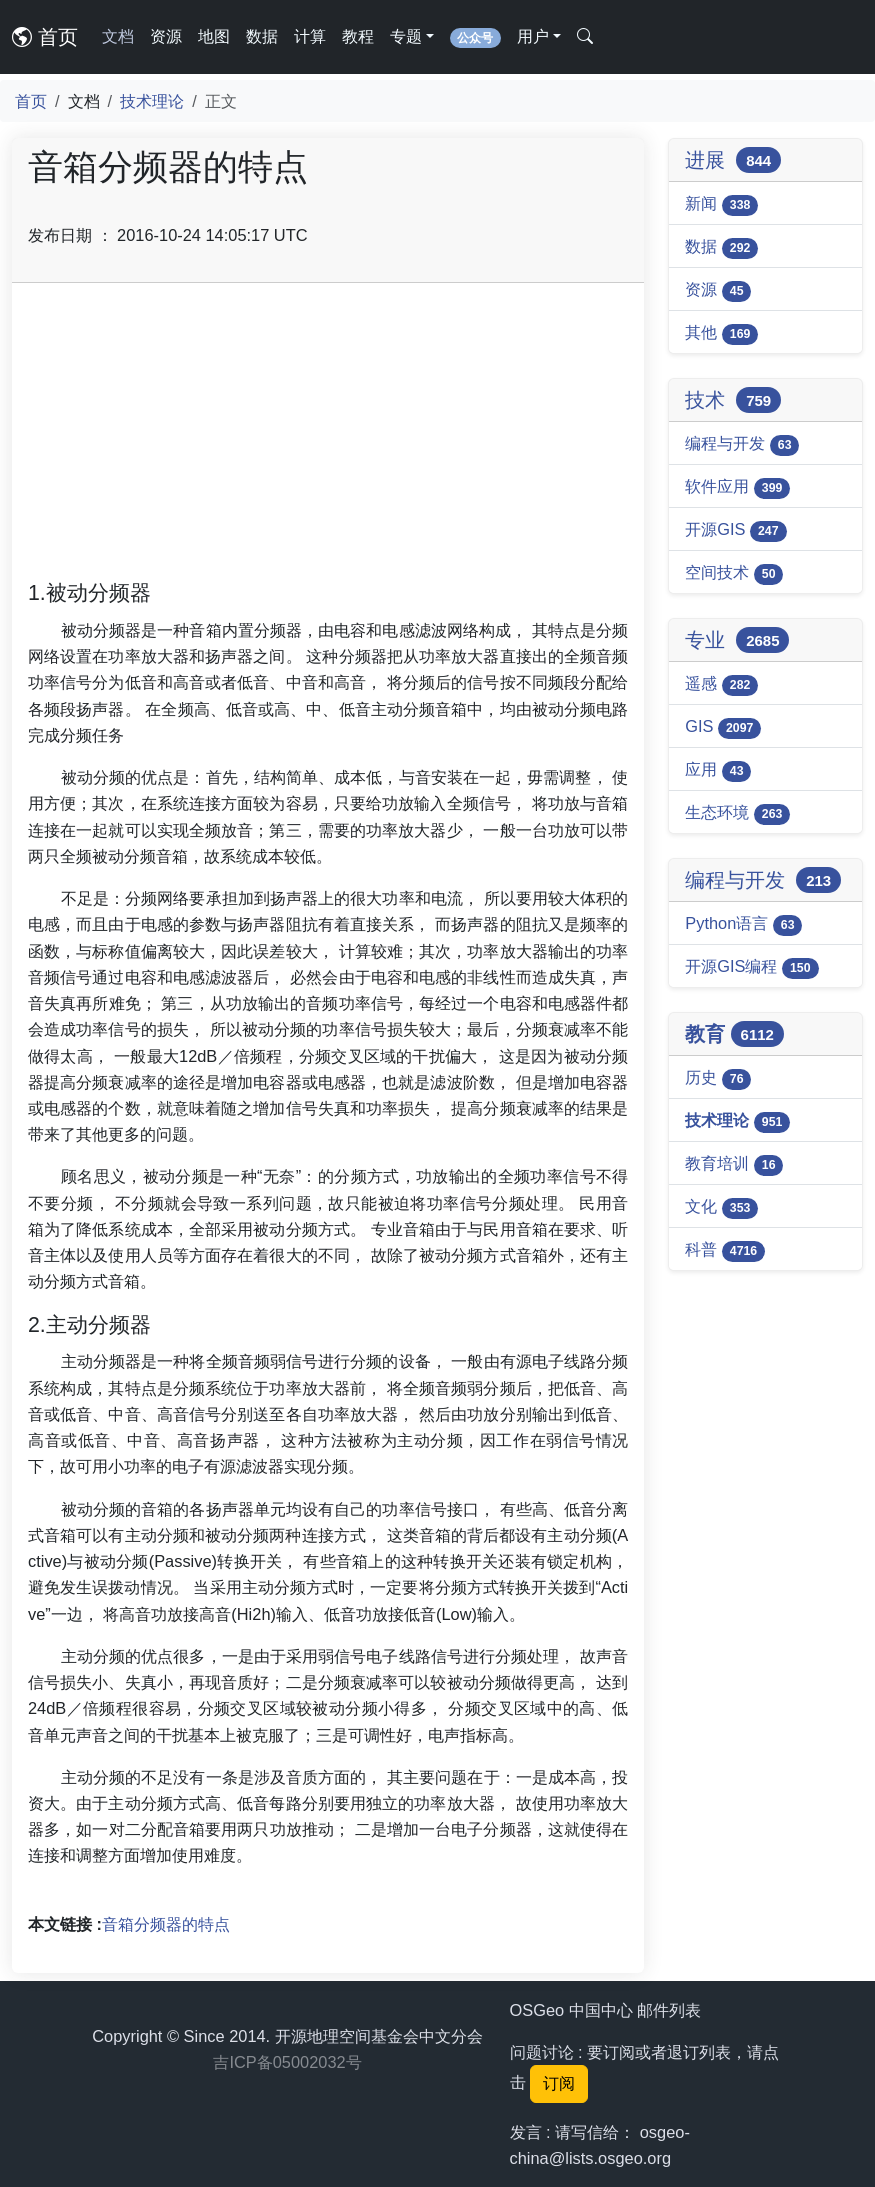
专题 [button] (406, 36)
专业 (737, 640)
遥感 (721, 685)
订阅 (559, 2083)
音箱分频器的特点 (166, 1924)
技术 (733, 400)
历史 (718, 1079)
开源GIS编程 (751, 968)
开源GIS (735, 531)
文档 (118, 36)
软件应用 (737, 488)
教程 (358, 36)
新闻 (721, 205)
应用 (718, 771)
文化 (721, 1208)
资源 (166, 36)
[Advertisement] (328, 439)
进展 (733, 160)
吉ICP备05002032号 (287, 2062)
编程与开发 (742, 445)
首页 (45, 37)
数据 (262, 36)
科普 (725, 1251)
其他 (721, 334)
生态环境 (737, 814)
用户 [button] (533, 36)
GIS (723, 728)
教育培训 (734, 1165)
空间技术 (734, 574)
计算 (310, 36)
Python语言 (743, 925)
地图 (214, 36)
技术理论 (152, 101)
